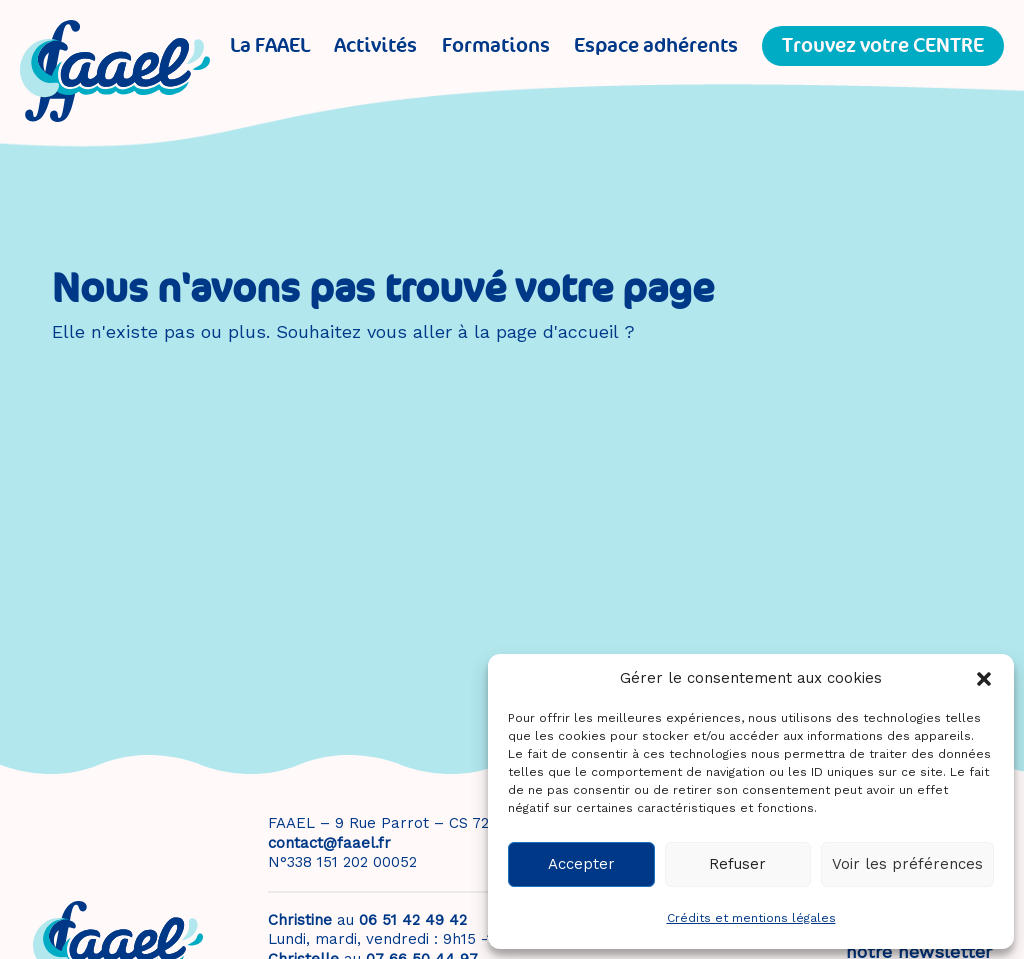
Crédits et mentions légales (751, 918)
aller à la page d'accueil (515, 331)
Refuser (737, 864)
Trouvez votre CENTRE (883, 45)
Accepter (581, 864)
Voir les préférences (907, 864)
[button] (984, 679)
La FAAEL (270, 45)
